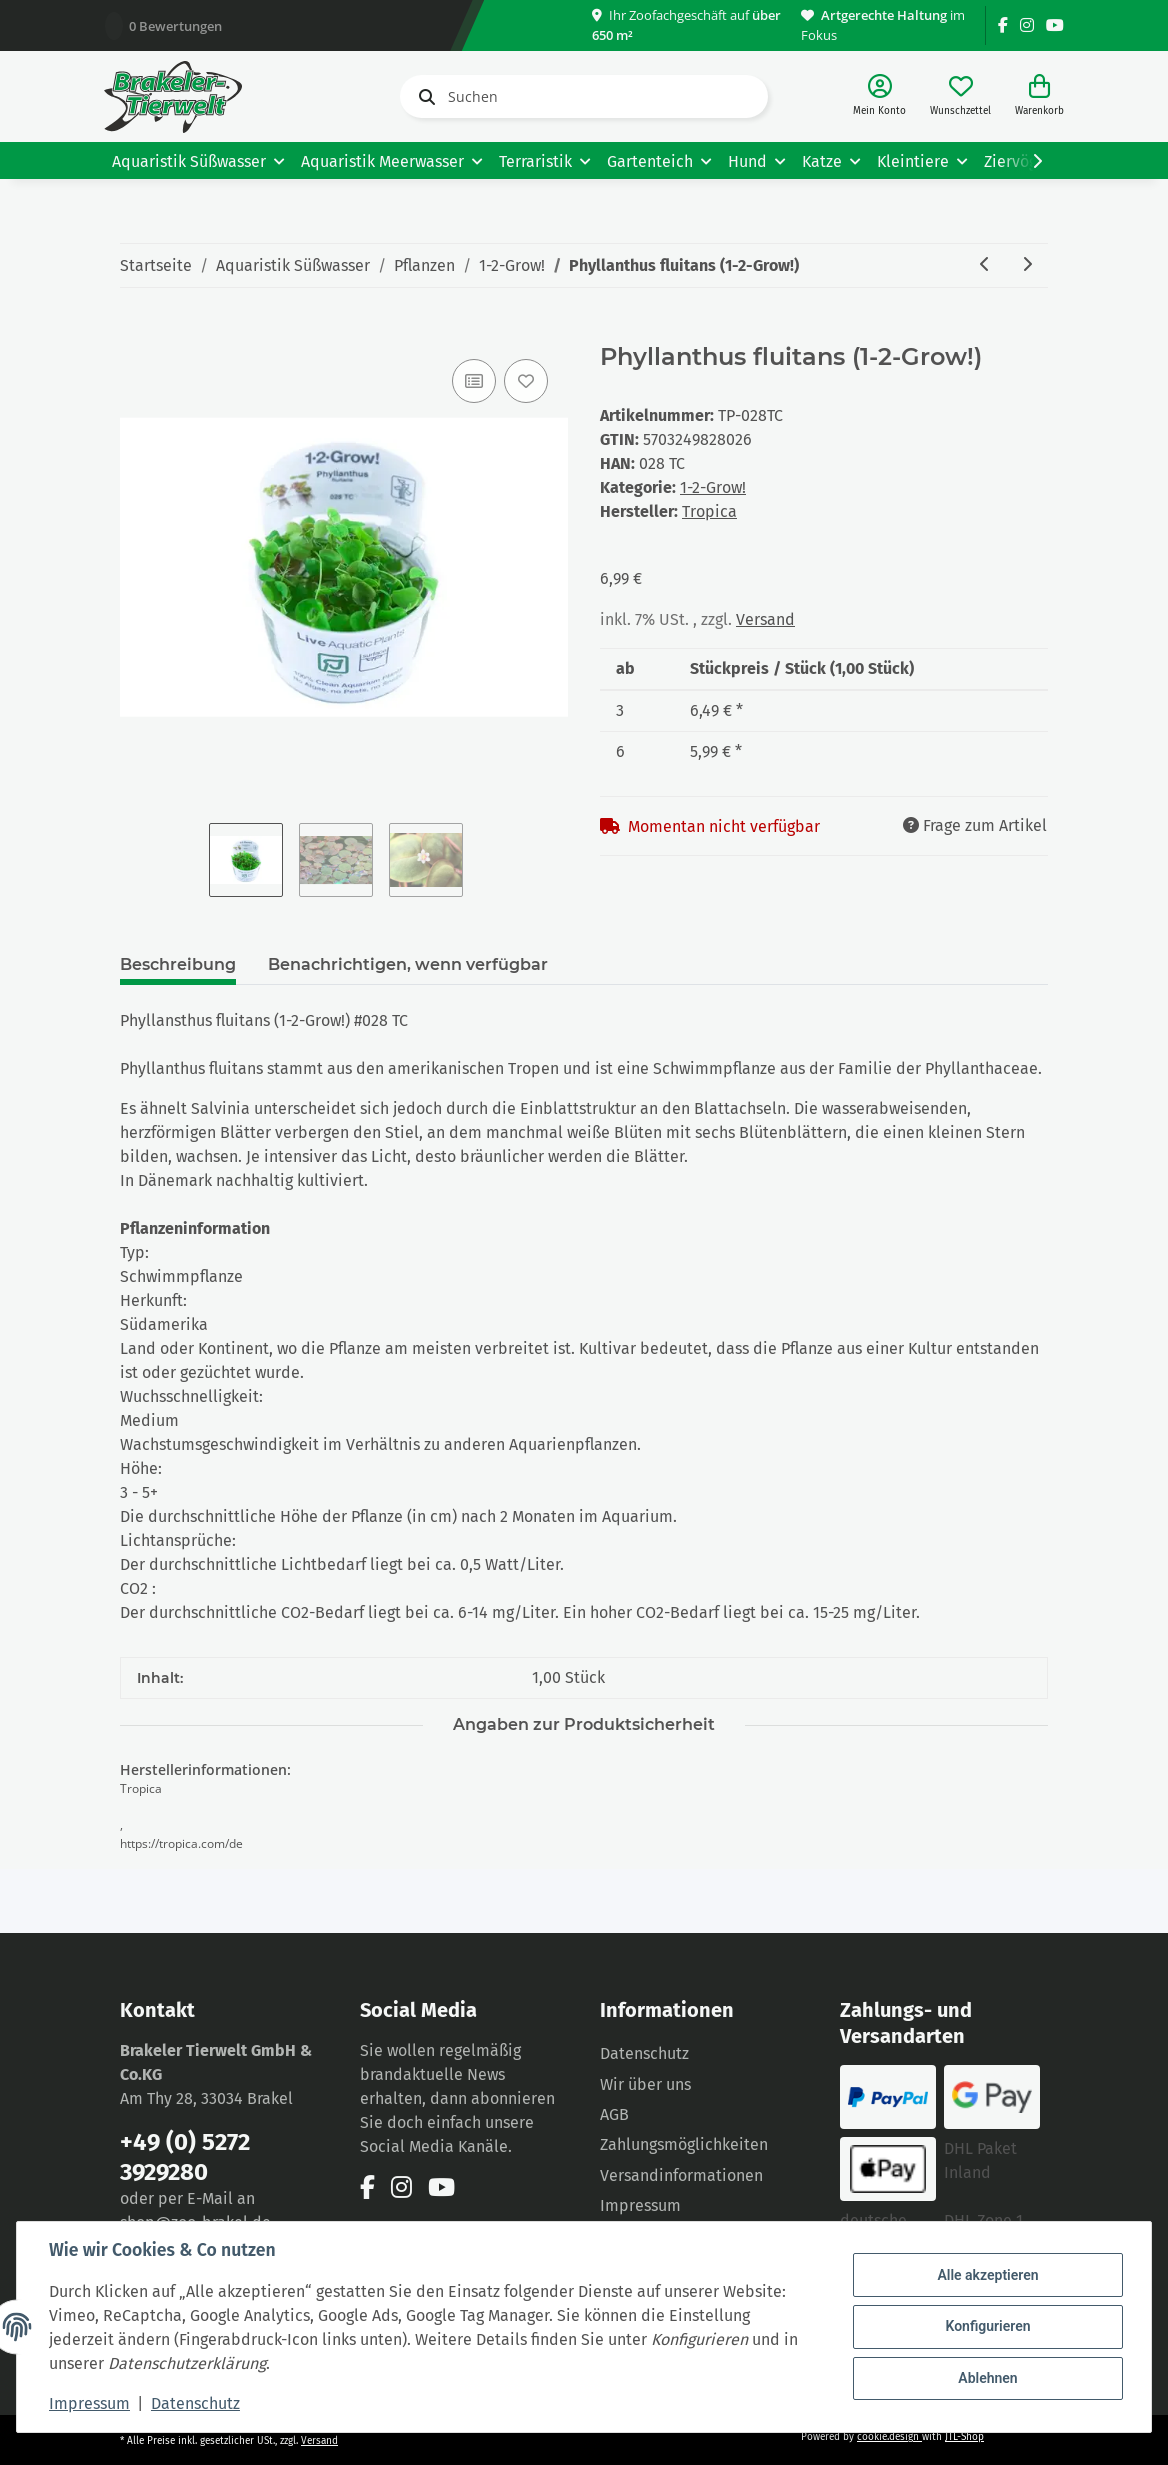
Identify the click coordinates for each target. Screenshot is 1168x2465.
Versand (765, 619)
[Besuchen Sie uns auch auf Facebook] (1003, 25)
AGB (614, 2114)
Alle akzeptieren (987, 2275)
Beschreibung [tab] (178, 964)
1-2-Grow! (713, 487)
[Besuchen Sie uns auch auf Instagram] (1027, 25)
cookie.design (889, 2437)
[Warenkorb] (1039, 96)
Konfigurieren (987, 2326)
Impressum (640, 2205)
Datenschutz (644, 2053)
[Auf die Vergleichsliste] (474, 381)
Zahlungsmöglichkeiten (684, 2144)
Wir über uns (645, 2084)
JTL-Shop (964, 2437)
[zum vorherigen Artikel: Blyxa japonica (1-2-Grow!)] (985, 265)
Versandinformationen (681, 2175)
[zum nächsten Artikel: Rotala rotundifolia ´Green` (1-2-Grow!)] (1027, 265)
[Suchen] (584, 96)
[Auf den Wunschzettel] (526, 381)
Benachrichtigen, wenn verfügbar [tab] (408, 964)
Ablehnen (987, 2378)
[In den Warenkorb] (136, 332)
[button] (879, 96)
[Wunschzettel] (960, 96)
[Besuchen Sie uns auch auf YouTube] (1055, 25)
